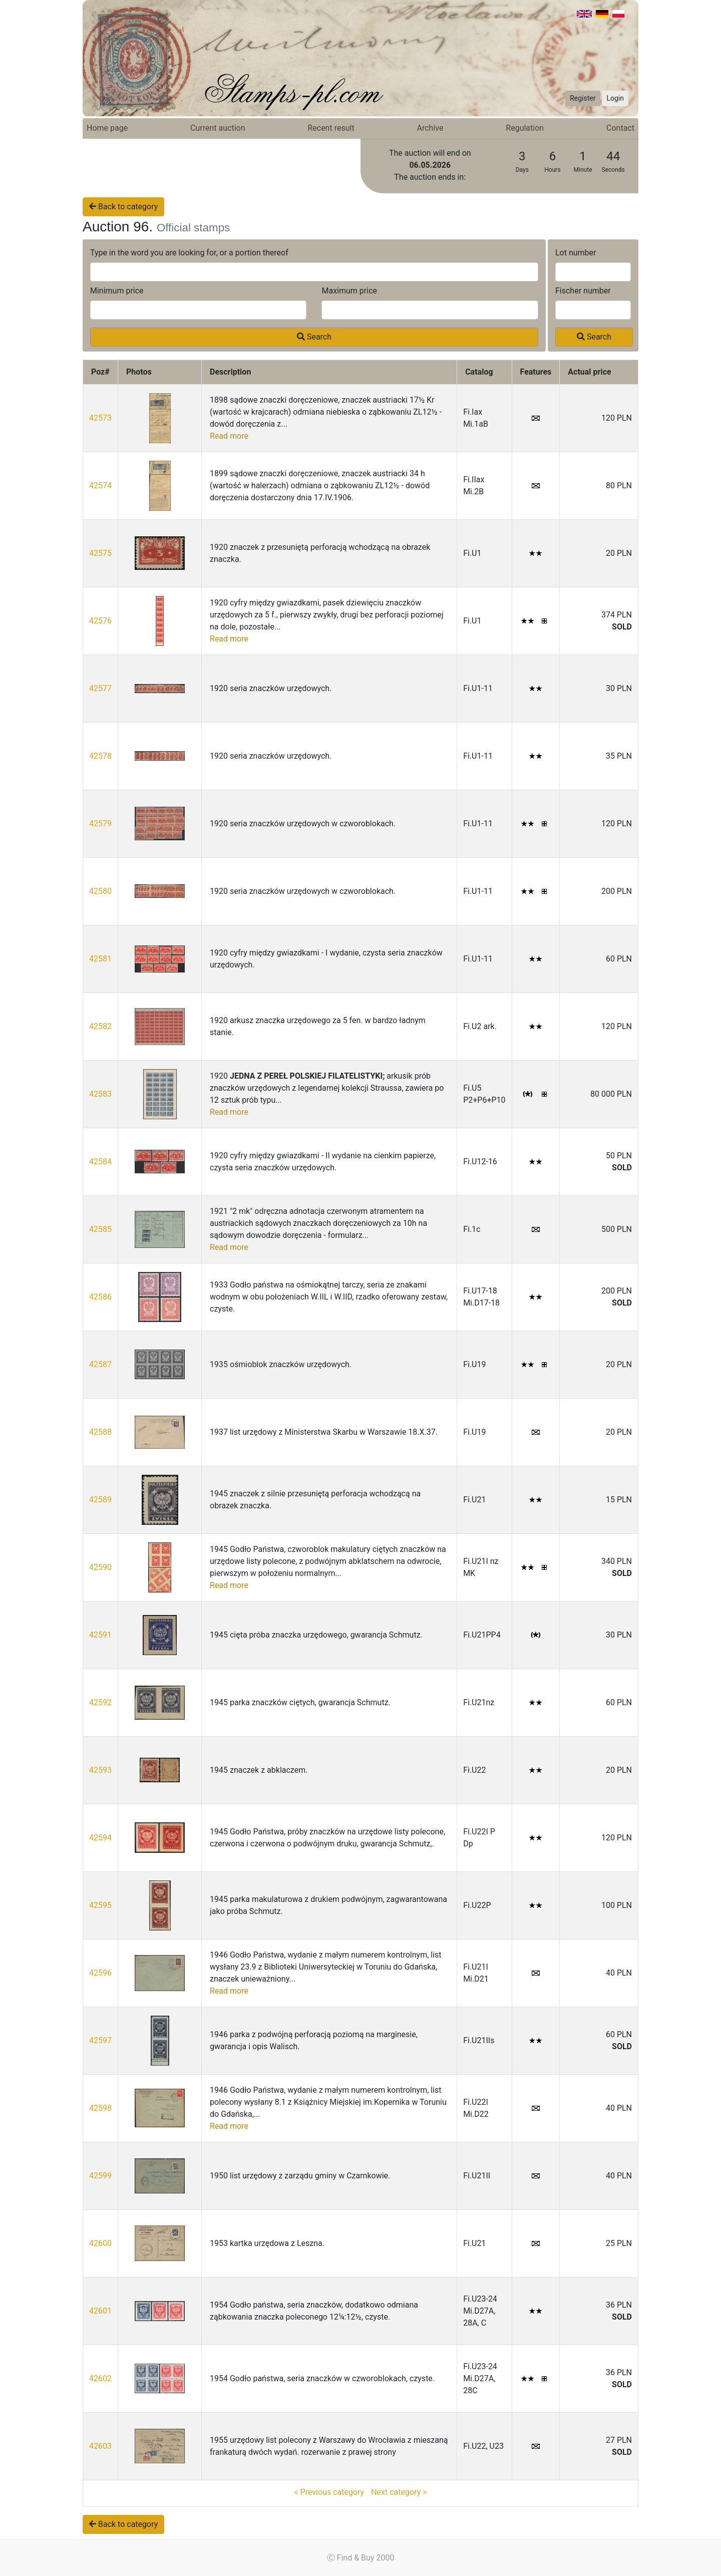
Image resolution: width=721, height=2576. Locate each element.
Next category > (399, 2492)
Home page (107, 128)
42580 (100, 891)
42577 (100, 688)
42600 (100, 2243)
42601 (100, 2311)
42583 (100, 1094)
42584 (100, 1161)
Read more (229, 436)
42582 (100, 1026)
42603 (100, 2446)
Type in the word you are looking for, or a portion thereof (189, 252)
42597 (100, 2040)
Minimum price (117, 290)
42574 (100, 485)
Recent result (330, 128)
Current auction (217, 128)
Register (582, 98)
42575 (100, 553)
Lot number (575, 252)
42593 (100, 1770)
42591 (100, 1635)
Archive (430, 128)
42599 (100, 2175)
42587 (100, 1364)
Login (615, 98)
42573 (100, 418)
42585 (100, 1229)
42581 (100, 958)
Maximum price (349, 290)
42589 (100, 1499)
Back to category (123, 206)
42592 (100, 1702)
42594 (100, 1837)
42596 (100, 1973)
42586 (100, 1297)
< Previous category (329, 2492)
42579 (100, 823)
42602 (100, 2378)
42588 (100, 1432)
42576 (100, 620)
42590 (100, 1567)
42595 (100, 1905)
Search (314, 337)
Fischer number (583, 290)
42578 (100, 756)
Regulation (525, 128)
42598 (100, 2108)
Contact (620, 128)
